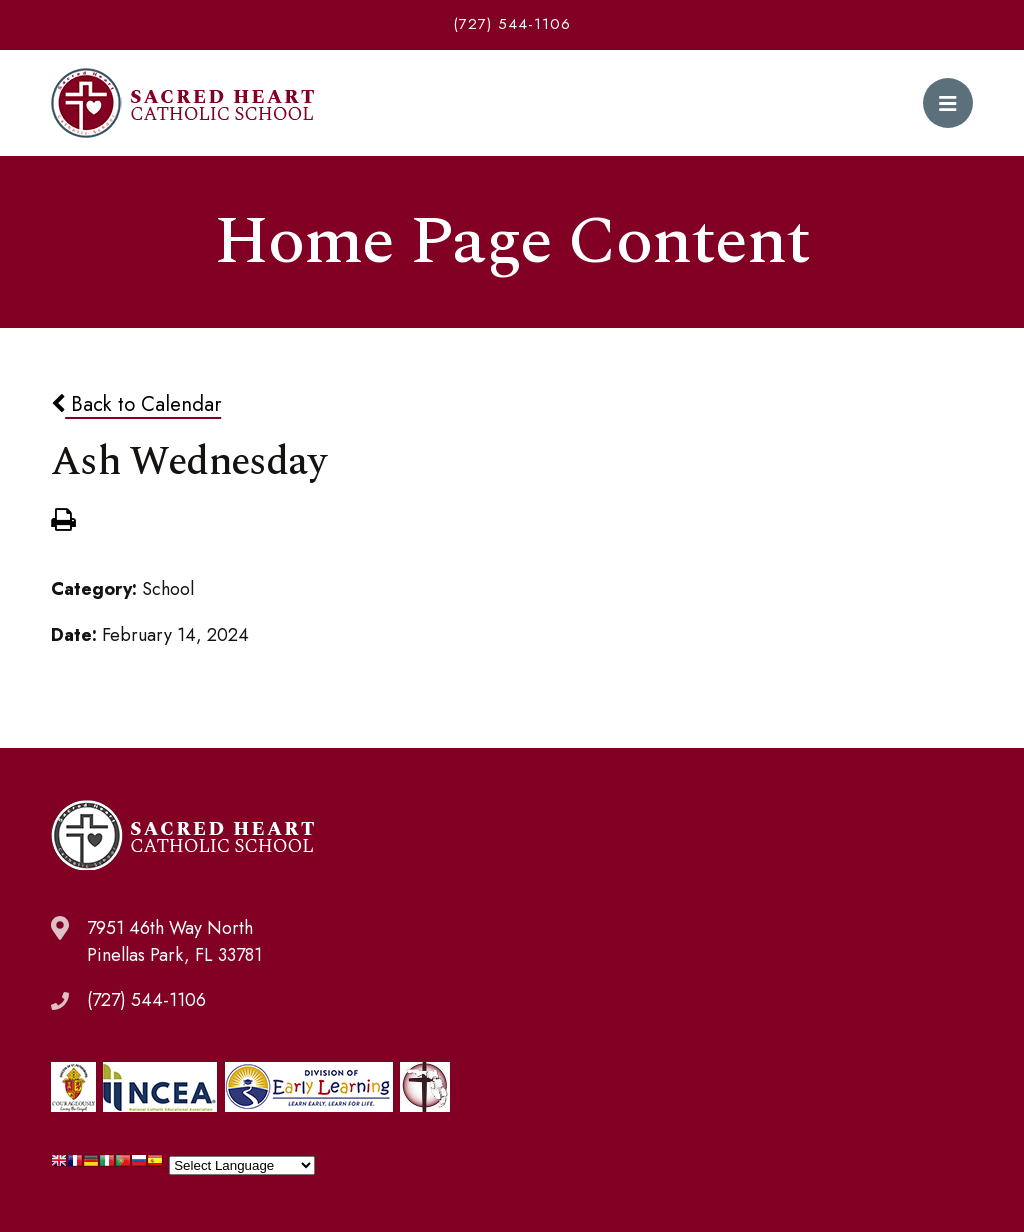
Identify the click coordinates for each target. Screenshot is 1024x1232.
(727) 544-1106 (512, 24)
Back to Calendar (136, 404)
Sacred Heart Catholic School (182, 103)
